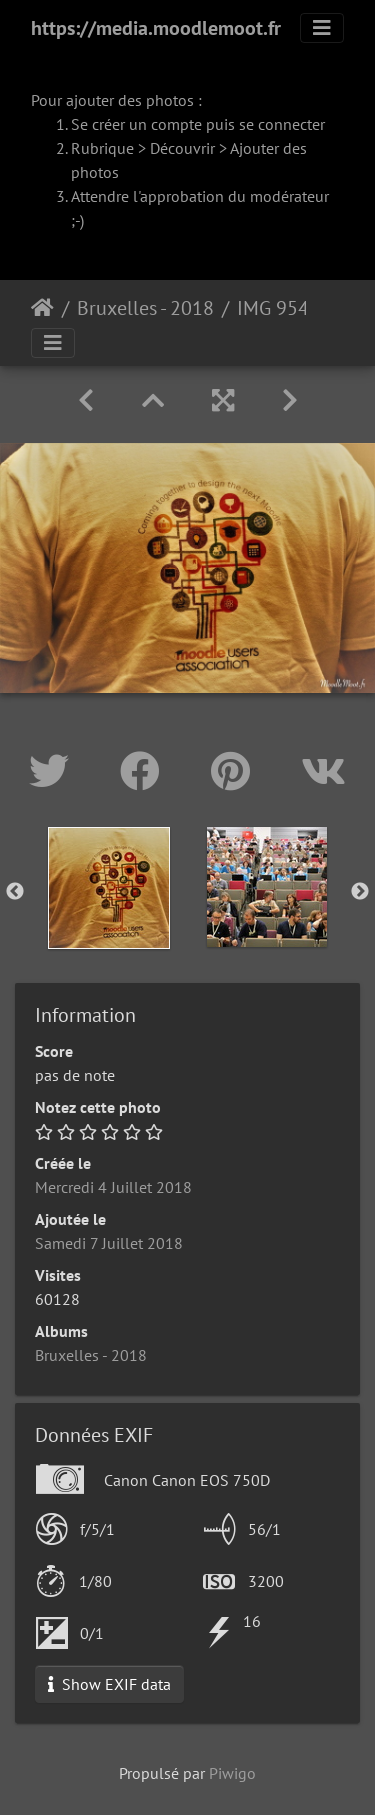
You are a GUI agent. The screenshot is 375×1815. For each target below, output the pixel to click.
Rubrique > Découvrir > (150, 148)
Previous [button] (15, 892)
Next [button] (360, 892)
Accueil (42, 308)
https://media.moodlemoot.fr (156, 28)
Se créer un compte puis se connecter (198, 124)
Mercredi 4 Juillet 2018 (113, 1187)
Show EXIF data (109, 1684)
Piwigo (232, 1773)
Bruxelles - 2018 (145, 308)
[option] (109, 888)
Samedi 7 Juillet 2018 (109, 1243)
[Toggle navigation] (322, 28)
